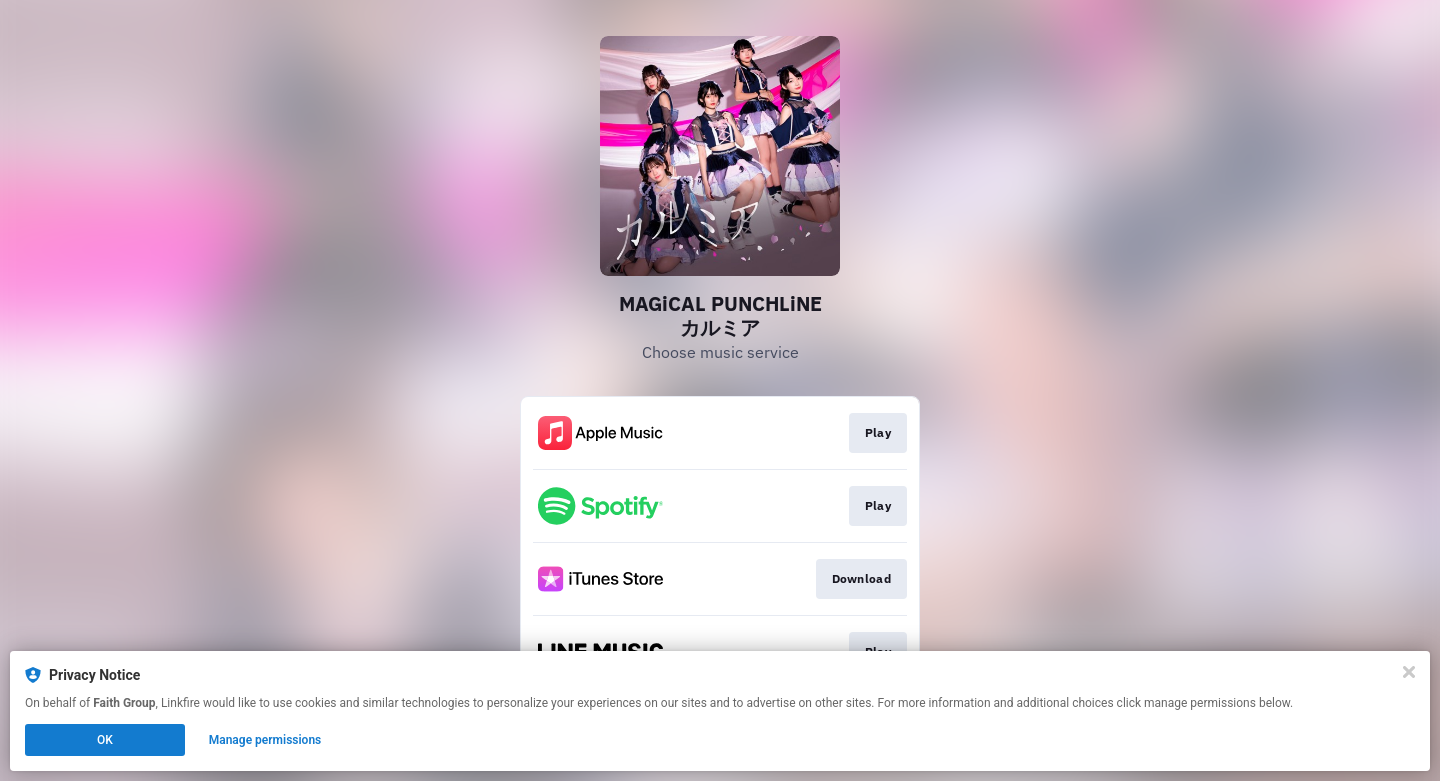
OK (105, 740)
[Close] (1409, 672)
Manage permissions (265, 740)
